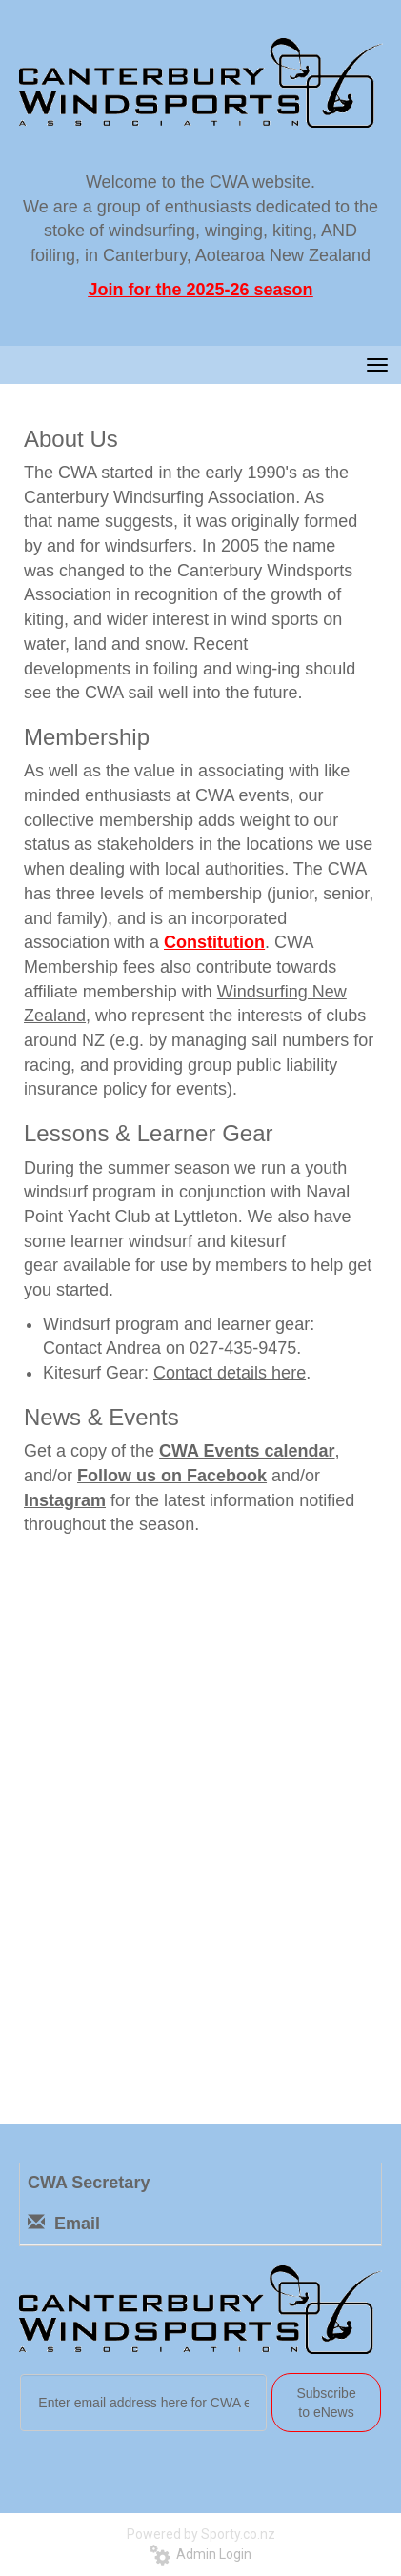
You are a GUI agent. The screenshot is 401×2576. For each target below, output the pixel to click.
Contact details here (229, 1372)
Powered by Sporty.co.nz (201, 2534)
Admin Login (200, 2554)
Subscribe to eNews (325, 2402)
